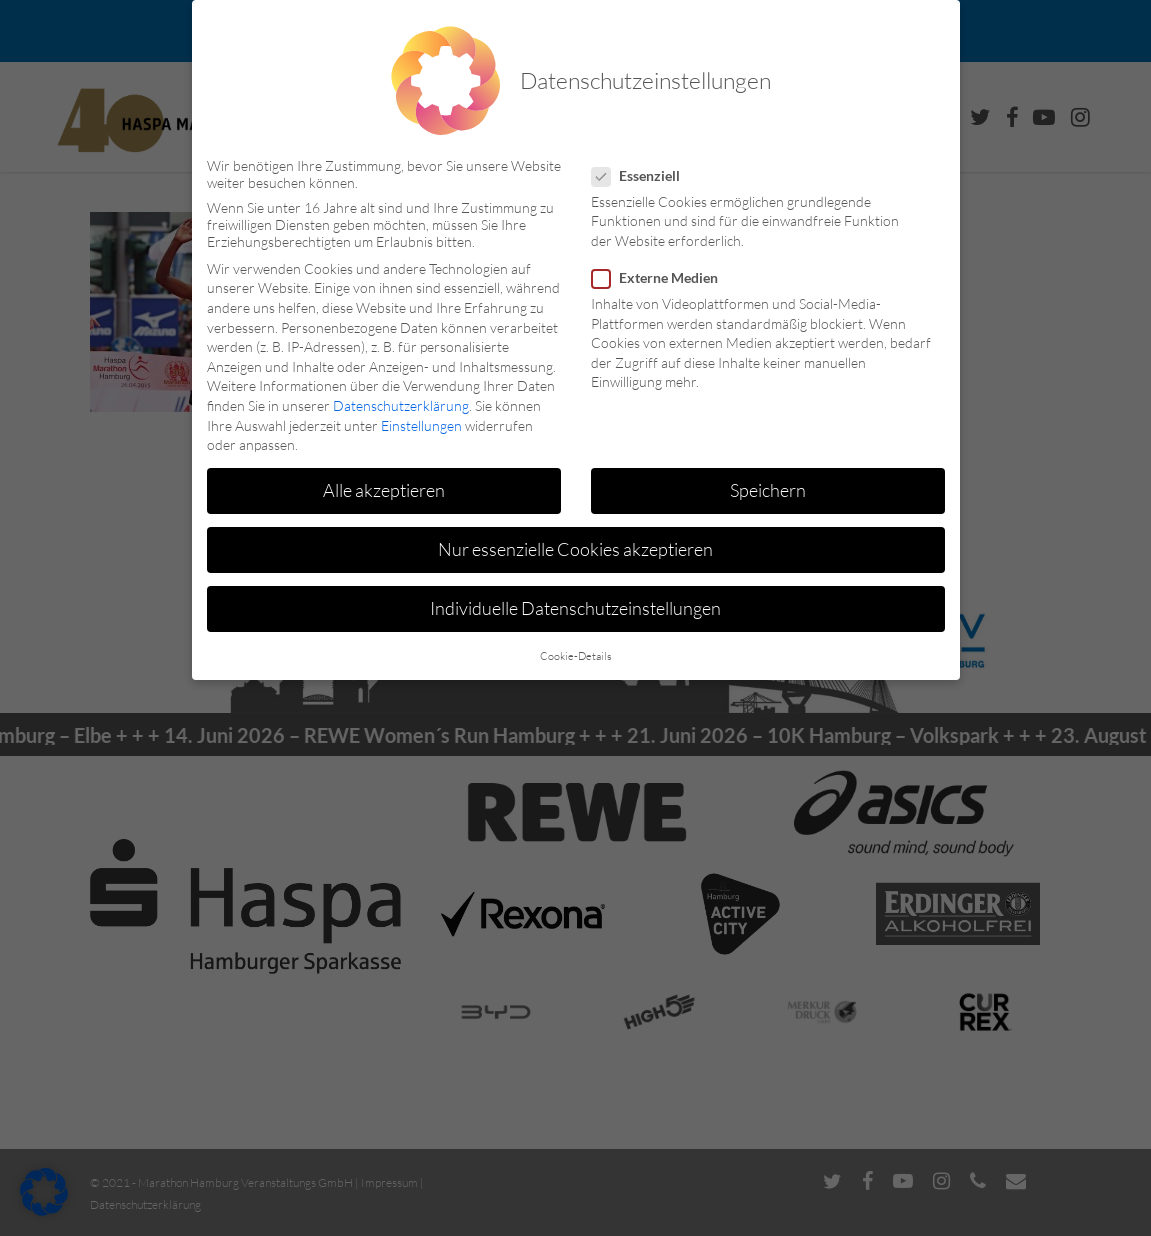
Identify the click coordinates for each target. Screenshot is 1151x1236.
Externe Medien (663, 277)
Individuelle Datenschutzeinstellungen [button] (575, 608)
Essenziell (644, 175)
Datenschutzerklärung (401, 405)
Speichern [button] (768, 490)
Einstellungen (421, 425)
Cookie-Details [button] (576, 656)
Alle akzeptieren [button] (384, 490)
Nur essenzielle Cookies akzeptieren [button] (575, 549)
